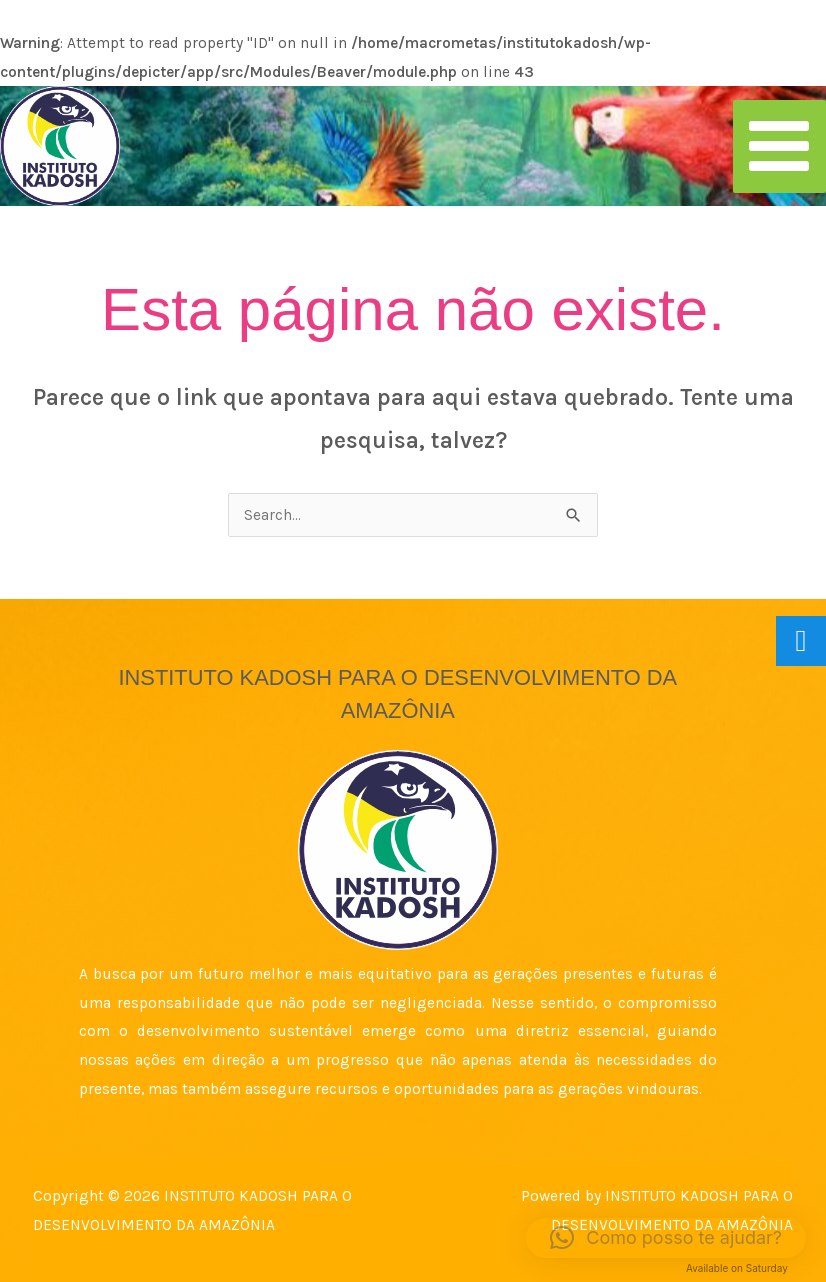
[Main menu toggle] (779, 146)
